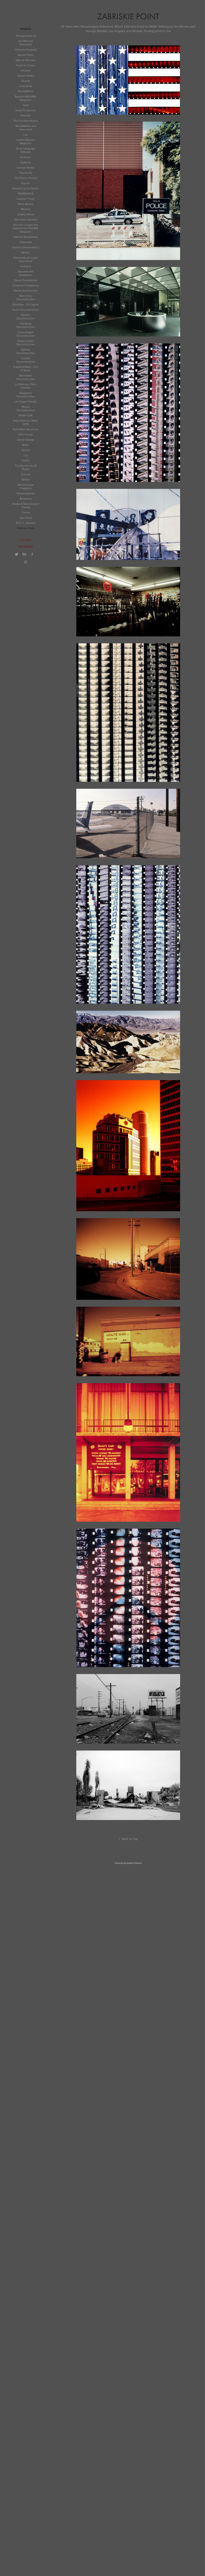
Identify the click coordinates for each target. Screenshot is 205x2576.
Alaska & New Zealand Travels (25, 505)
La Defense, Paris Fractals (25, 386)
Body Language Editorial (25, 150)
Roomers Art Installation (25, 273)
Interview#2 (26, 546)
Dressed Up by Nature (25, 188)
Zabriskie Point (26, 528)
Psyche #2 (25, 173)
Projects (25, 29)
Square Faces (25, 55)
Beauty (25, 81)
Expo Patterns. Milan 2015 (25, 422)
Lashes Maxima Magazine (25, 141)
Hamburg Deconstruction (25, 325)
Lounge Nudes (25, 167)
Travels (25, 512)
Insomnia (25, 266)
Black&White (25, 91)
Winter (26, 479)
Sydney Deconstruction (25, 351)
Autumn (25, 474)
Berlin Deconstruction (25, 310)
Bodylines (26, 498)
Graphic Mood (25, 214)
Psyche (25, 183)
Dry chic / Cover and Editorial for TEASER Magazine (25, 228)
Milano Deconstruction (25, 408)
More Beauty (25, 204)
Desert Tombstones (25, 280)
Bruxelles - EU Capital (26, 304)
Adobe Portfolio (134, 1863)
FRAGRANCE (26, 193)
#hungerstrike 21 (26, 36)
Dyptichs (25, 162)
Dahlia (25, 460)
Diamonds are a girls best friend (25, 259)
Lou (25, 134)
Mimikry (25, 209)
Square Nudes (25, 75)
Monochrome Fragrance (26, 486)
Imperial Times (25, 199)
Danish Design (25, 440)
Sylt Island (26, 518)
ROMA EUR (26, 415)
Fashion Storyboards (25, 237)
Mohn (25, 445)
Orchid (26, 450)
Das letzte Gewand (25, 219)
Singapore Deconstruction (25, 394)
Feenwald (26, 242)
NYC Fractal (26, 434)
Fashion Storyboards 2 (25, 247)
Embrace (25, 157)
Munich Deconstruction (25, 316)
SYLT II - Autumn (26, 523)
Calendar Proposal (26, 49)
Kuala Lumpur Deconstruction (25, 342)
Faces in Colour (25, 65)
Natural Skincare (25, 60)
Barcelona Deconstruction (25, 297)
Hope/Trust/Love (26, 110)
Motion (25, 252)
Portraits (26, 115)
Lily (26, 455)
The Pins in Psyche (25, 178)
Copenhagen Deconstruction (25, 334)
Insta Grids (25, 86)
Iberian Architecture (26, 290)
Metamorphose (26, 493)
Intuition (26, 70)
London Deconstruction (25, 360)
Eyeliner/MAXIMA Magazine (25, 98)
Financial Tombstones (26, 285)
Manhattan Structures (26, 429)
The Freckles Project (25, 121)
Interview (25, 540)
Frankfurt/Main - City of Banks (25, 368)
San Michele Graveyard (25, 42)
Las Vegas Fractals (26, 401)
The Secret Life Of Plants (26, 467)
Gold (26, 105)
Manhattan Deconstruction (25, 377)
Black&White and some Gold (25, 127)
